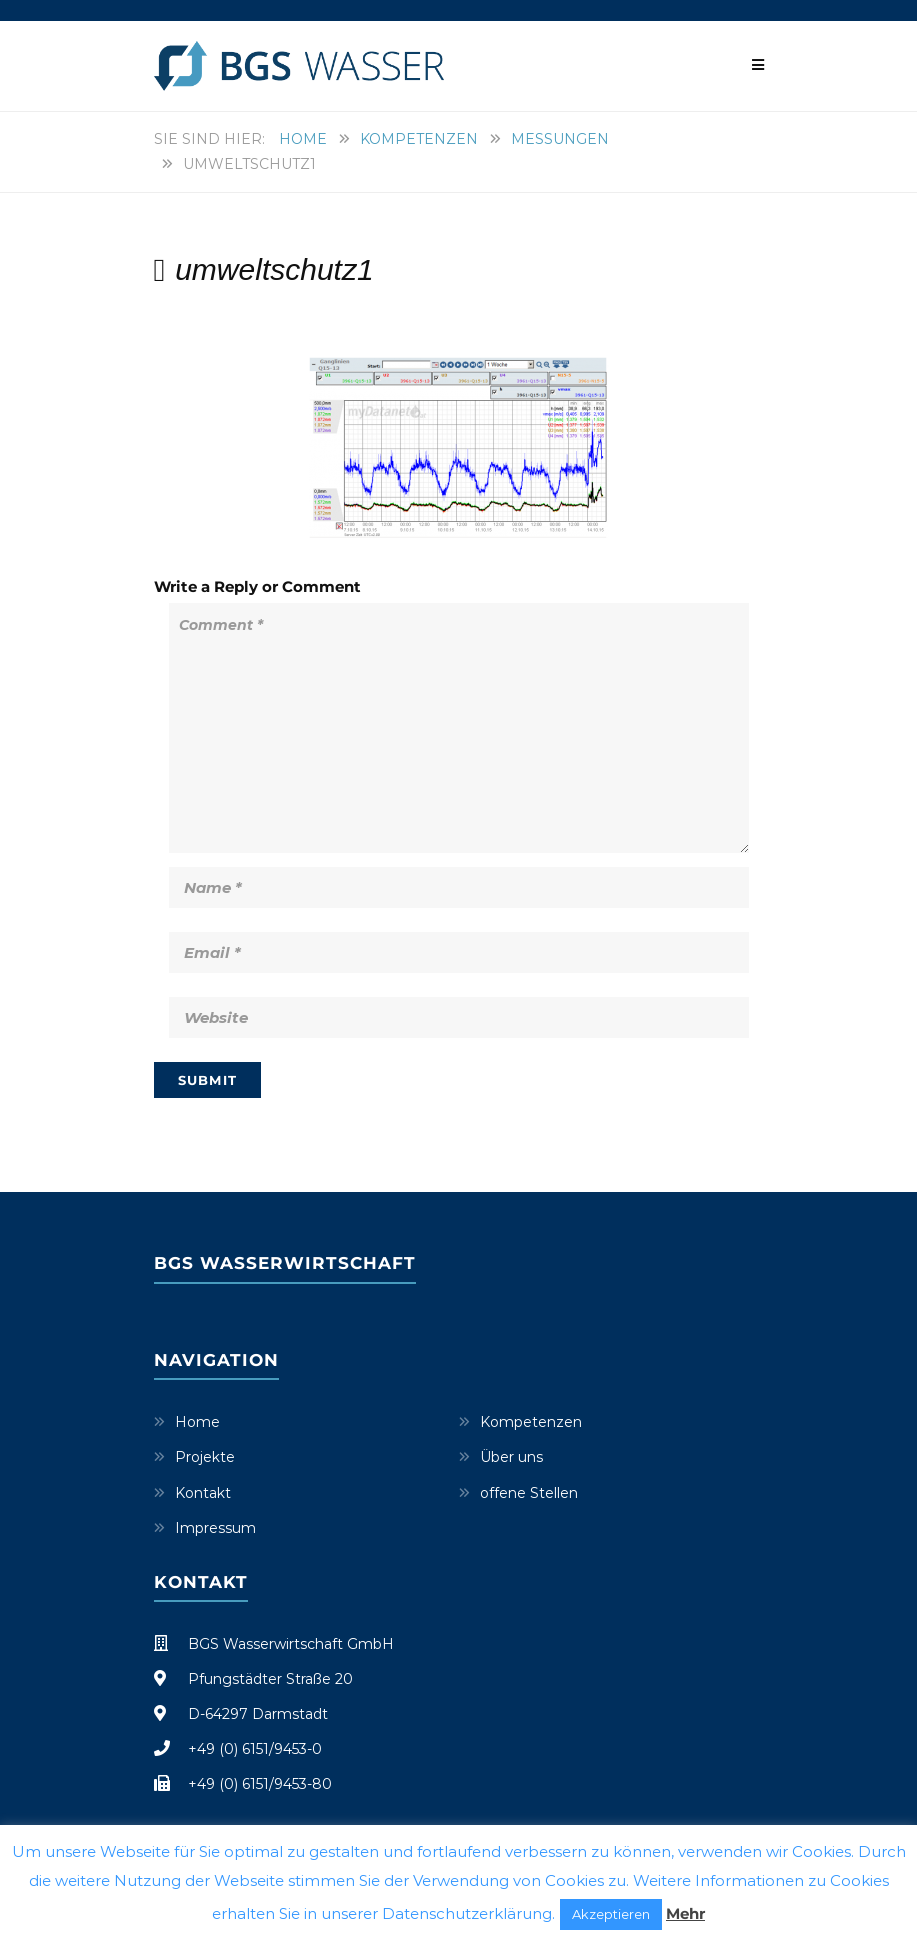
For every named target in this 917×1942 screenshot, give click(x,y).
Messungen (560, 139)
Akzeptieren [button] (611, 1914)
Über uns (511, 1457)
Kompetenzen (419, 139)
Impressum (215, 1528)
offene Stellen (529, 1493)
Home (303, 139)
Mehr (685, 1913)
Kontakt (203, 1493)
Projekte (205, 1457)
